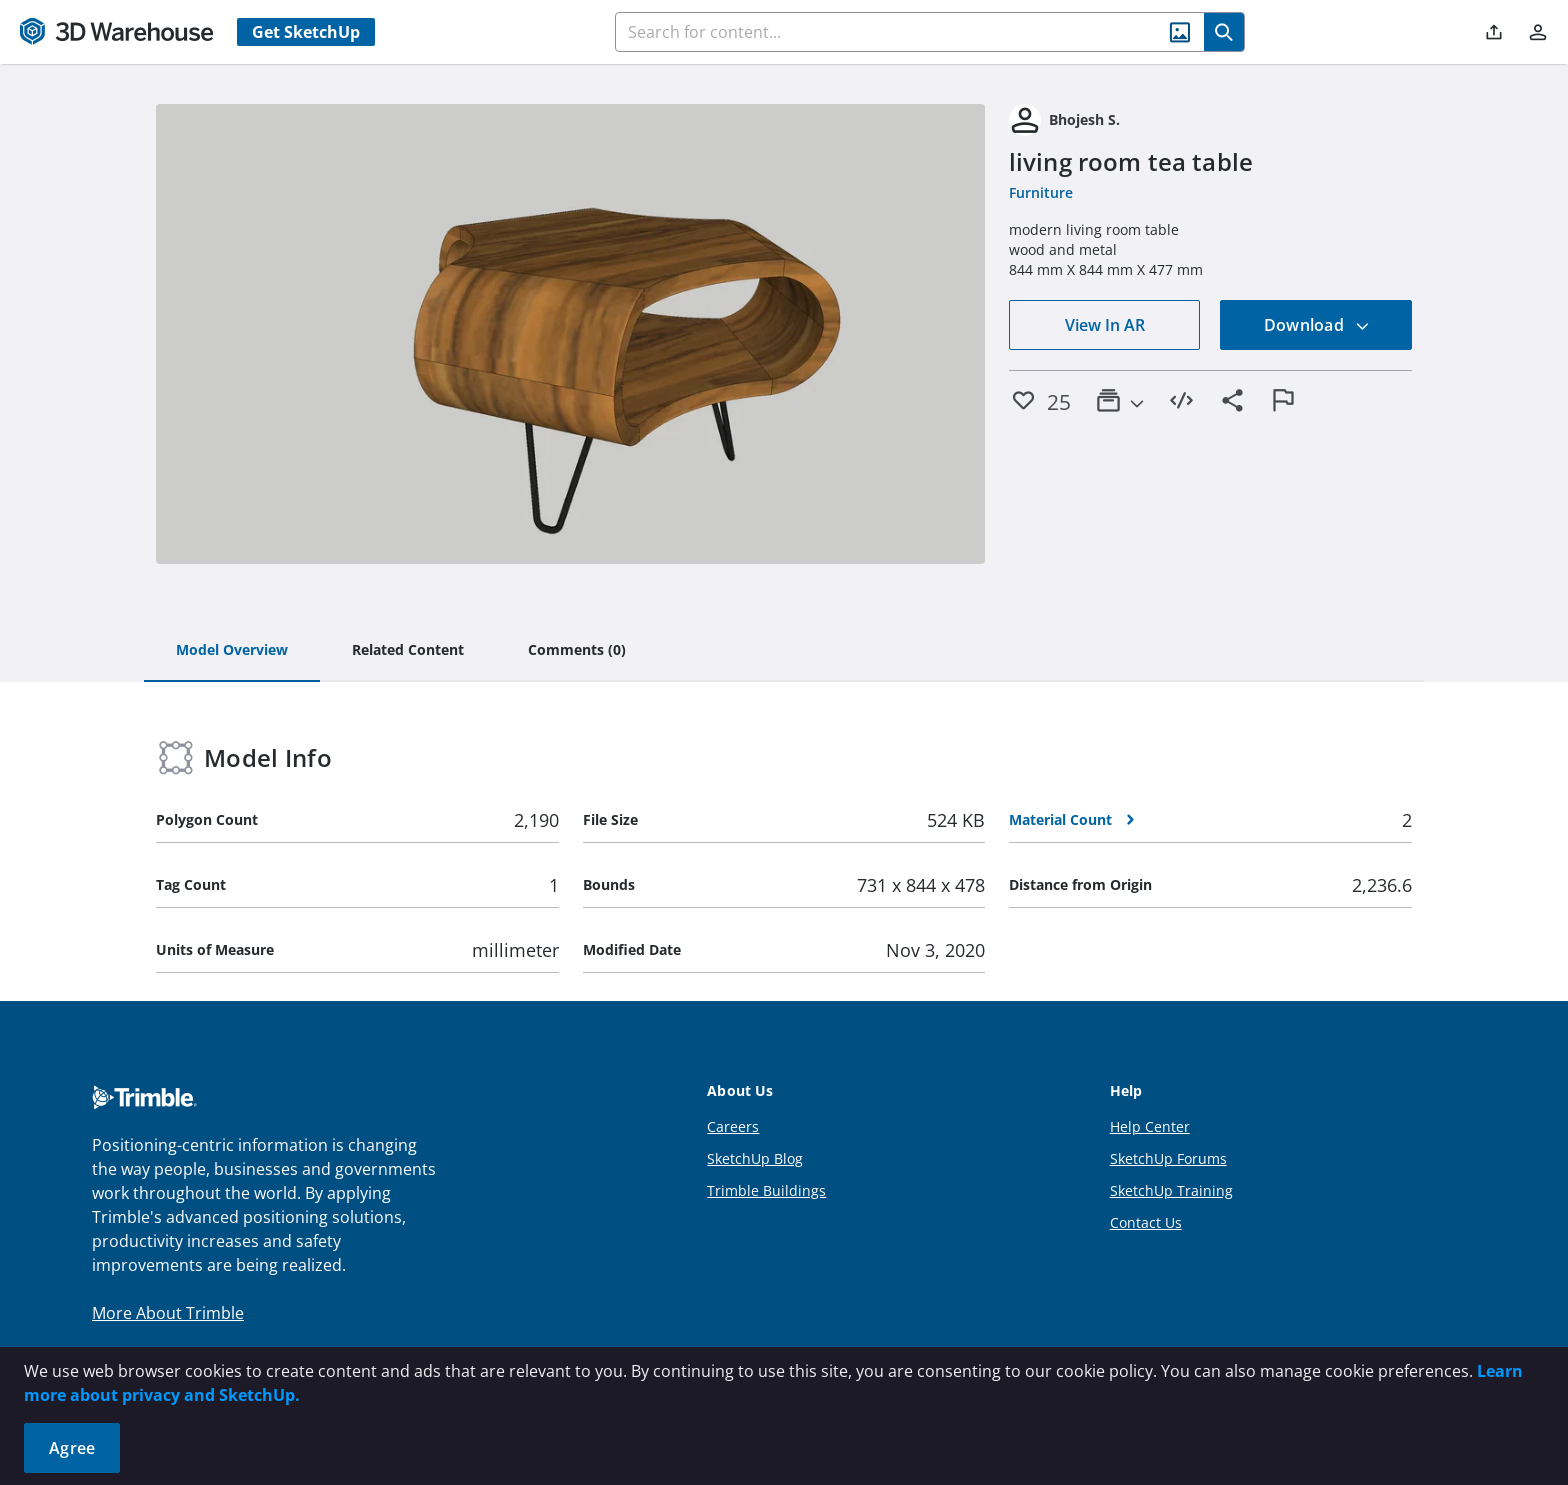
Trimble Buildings (766, 1190)
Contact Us (1146, 1222)
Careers (733, 1126)
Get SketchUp (306, 32)
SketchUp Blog (755, 1158)
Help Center (1150, 1126)
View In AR (1105, 325)
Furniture (1041, 192)
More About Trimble (168, 1313)
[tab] (232, 651)
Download (1317, 325)
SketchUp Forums (1168, 1158)
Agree (72, 1448)
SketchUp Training (1171, 1190)
